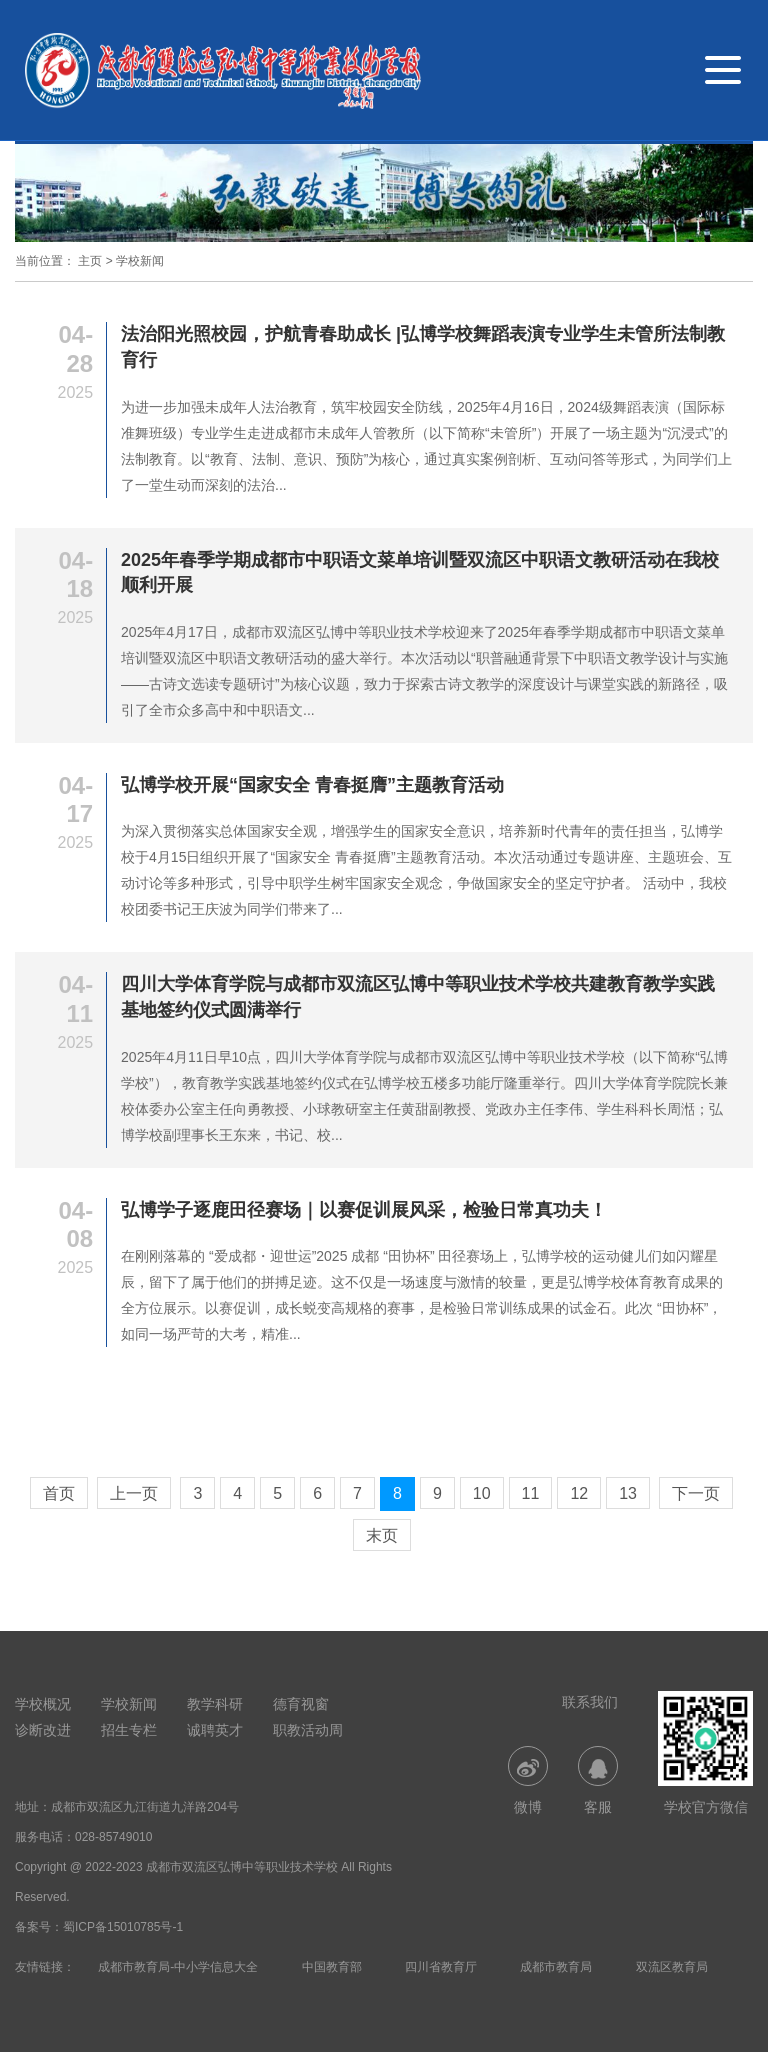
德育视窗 (301, 1704)
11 (531, 1493)
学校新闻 (140, 261)
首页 (59, 1493)
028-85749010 (113, 1837)
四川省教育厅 (441, 1967)
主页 (90, 261)
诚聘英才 (215, 1730)
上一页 (134, 1493)
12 (579, 1493)
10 (482, 1493)
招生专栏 (129, 1730)
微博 (528, 1780)
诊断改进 (43, 1730)
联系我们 (590, 1702)
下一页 (696, 1493)
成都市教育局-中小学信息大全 (178, 1967)
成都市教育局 (556, 1967)
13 (628, 1493)
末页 (382, 1535)
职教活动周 (308, 1730)
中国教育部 (332, 1967)
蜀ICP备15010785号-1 (123, 1927)
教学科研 (215, 1704)
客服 (598, 1780)
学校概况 (43, 1704)
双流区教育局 (672, 1967)
